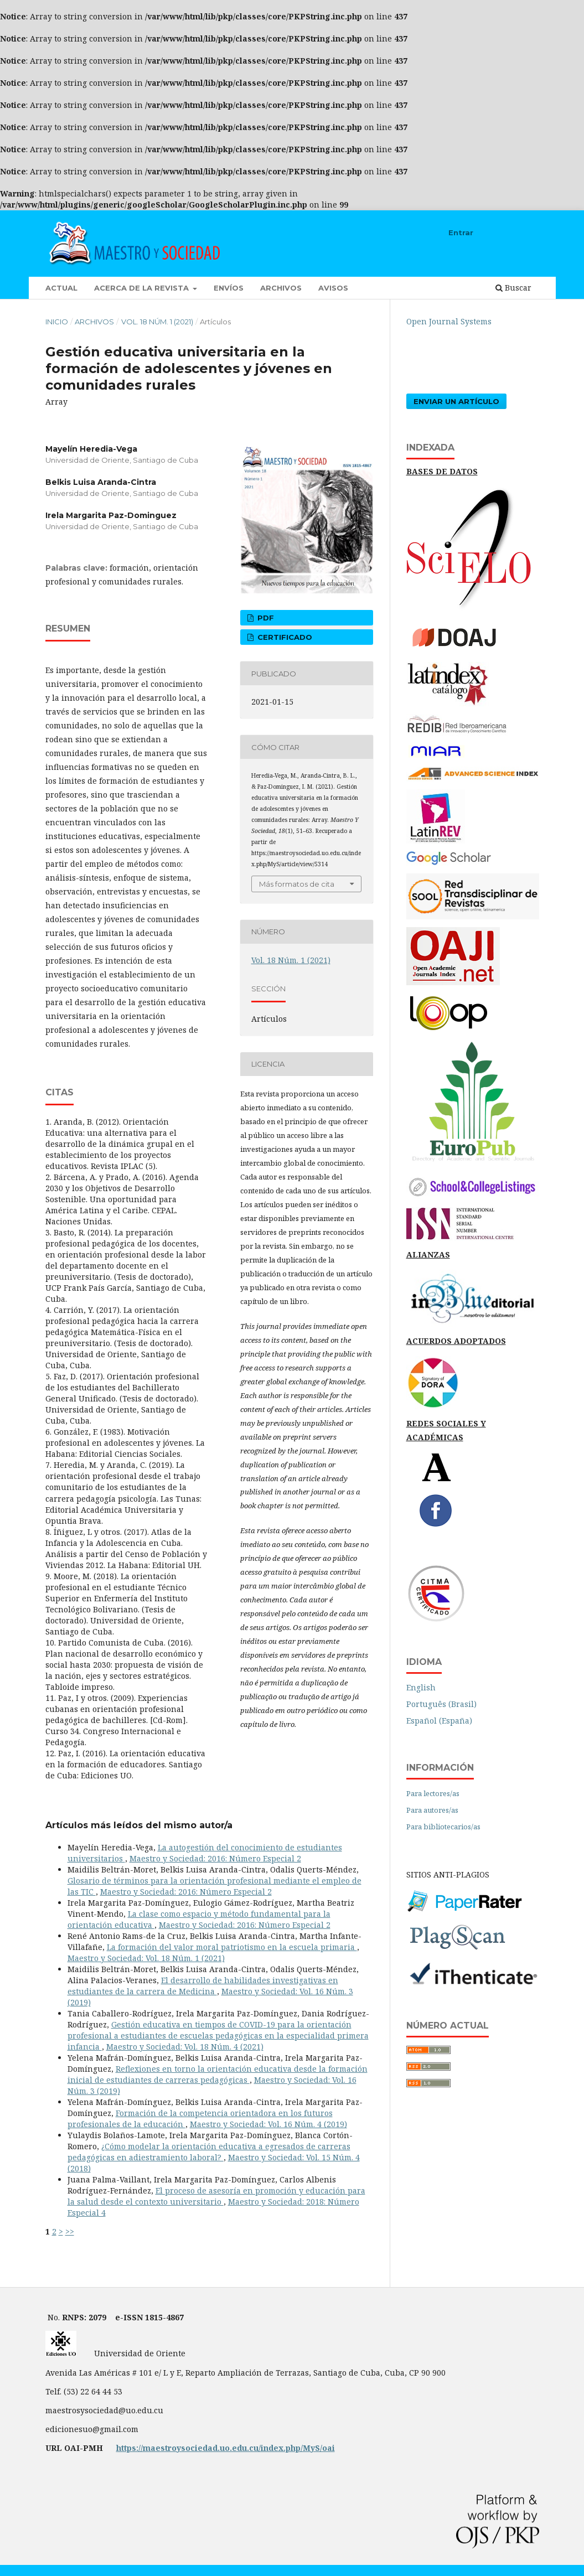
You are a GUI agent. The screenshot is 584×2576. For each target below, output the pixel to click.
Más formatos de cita (296, 884)
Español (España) (439, 1720)
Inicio (56, 321)
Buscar (513, 287)
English (421, 1687)
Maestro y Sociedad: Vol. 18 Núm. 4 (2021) (184, 2046)
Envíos (229, 287)
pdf (264, 617)
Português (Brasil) (441, 1704)
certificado (283, 637)
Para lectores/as (432, 1793)
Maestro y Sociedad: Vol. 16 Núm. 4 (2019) (268, 2124)
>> (69, 2231)
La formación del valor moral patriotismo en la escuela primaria (232, 1947)
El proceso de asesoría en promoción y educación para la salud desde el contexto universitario (216, 2196)
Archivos (281, 287)
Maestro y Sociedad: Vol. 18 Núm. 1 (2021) (146, 1958)
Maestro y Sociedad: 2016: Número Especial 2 (215, 1858)
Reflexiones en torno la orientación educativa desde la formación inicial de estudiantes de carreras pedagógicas (218, 2074)
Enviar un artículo (456, 401)
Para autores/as (432, 1810)
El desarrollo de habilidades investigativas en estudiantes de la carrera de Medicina (203, 1985)
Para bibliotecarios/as (443, 1827)
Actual (61, 287)
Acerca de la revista (142, 287)
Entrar (460, 232)
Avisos (333, 287)
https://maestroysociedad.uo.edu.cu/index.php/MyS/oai (225, 2448)
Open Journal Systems (449, 321)
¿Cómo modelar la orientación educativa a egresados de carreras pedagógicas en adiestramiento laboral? (209, 2152)
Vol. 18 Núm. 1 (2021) (157, 321)
